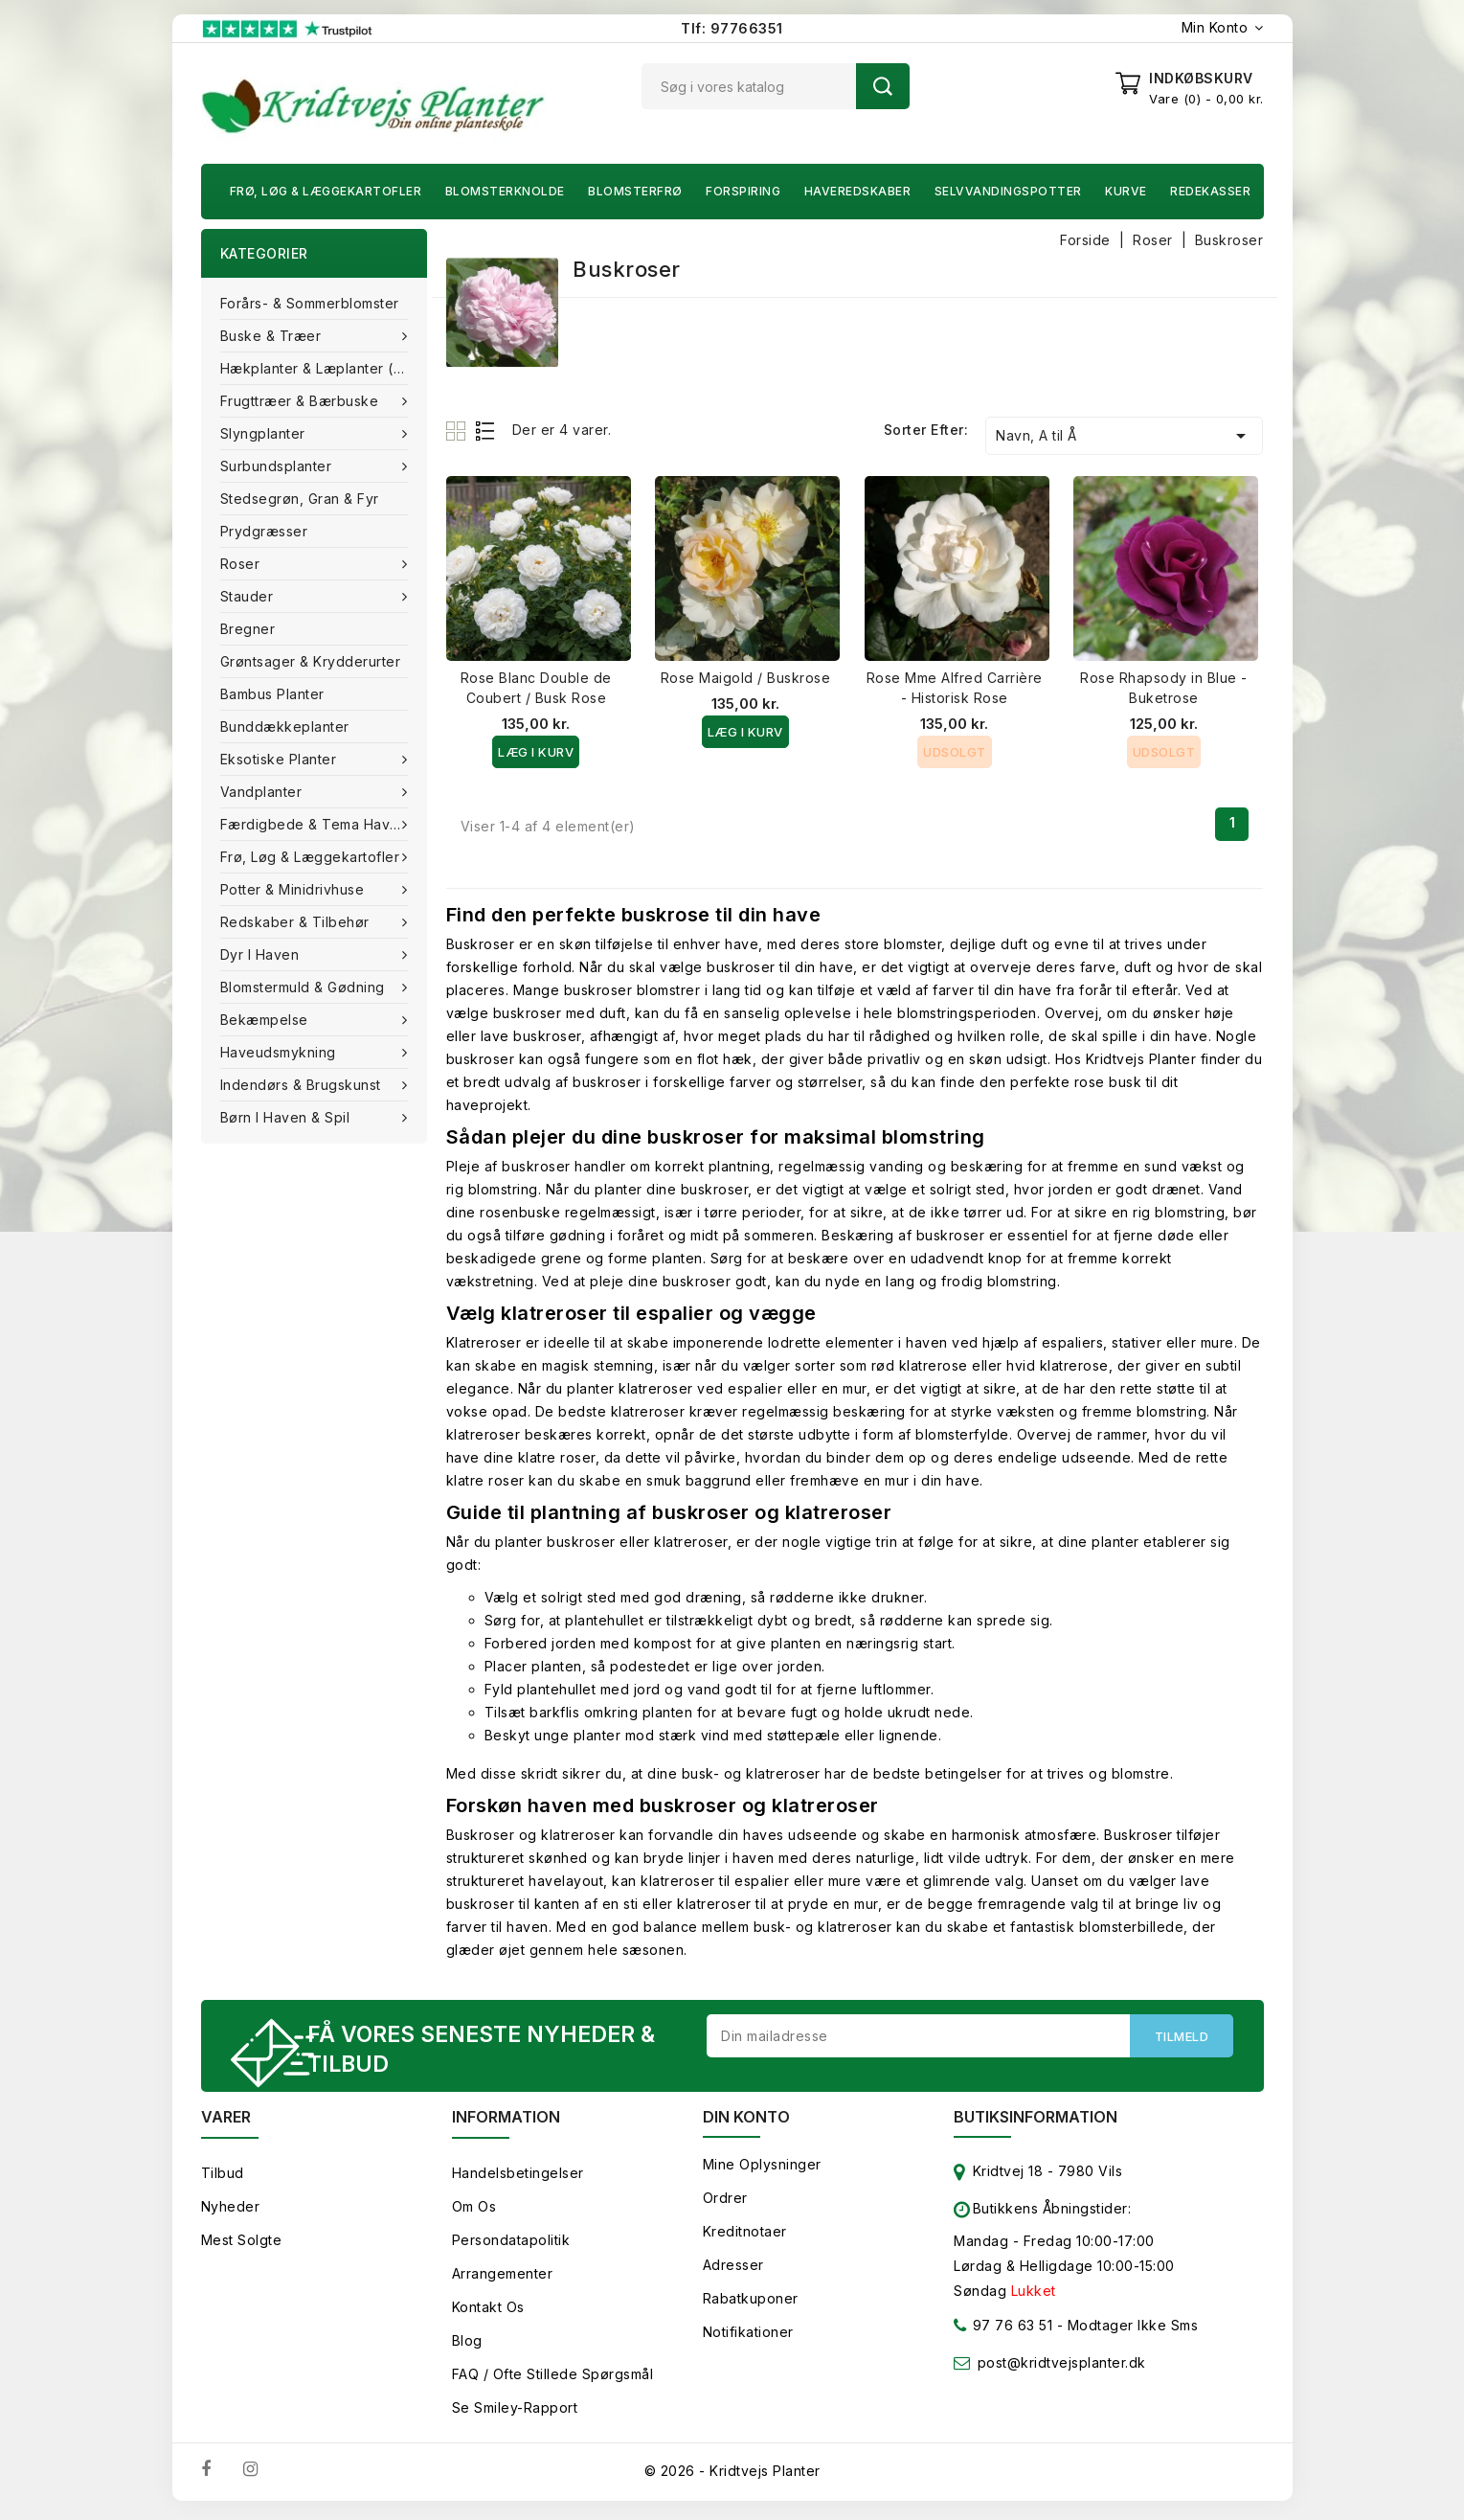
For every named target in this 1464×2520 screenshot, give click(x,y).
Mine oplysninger (762, 2169)
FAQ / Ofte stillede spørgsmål (553, 2379)
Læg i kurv (536, 752)
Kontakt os (488, 2312)
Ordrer (725, 2202)
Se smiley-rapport (515, 2412)
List (486, 431)
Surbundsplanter (278, 466)
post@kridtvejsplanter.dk (1062, 2367)
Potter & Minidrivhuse (294, 889)
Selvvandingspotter (1008, 191)
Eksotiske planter (280, 759)
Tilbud (222, 2177)
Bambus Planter (272, 694)
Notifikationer (748, 2336)
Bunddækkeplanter (284, 726)
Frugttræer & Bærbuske (301, 401)
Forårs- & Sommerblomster (309, 303)
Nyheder (230, 2211)
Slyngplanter (265, 433)
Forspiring (743, 191)
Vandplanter (263, 791)
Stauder (249, 596)
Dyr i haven (262, 954)
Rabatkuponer (751, 2303)
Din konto (746, 2121)
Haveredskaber (858, 191)
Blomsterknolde (505, 191)
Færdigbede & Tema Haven (316, 824)
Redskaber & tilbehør (297, 922)
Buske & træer (273, 336)
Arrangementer (502, 2278)
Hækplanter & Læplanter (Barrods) (323, 368)
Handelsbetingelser (518, 2177)
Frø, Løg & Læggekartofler (326, 191)
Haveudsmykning (280, 1052)
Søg (883, 86)
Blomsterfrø (635, 191)
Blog (467, 2345)
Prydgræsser (264, 531)
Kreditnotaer (745, 2236)
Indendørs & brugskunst (303, 1085)
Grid (458, 431)
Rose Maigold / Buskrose (746, 678)
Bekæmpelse (266, 1019)
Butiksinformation (1035, 2121)
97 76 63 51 (1003, 2334)
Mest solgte (241, 2244)
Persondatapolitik (511, 2244)
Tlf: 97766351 (732, 28)
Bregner (248, 629)
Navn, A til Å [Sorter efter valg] (1124, 435)
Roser (242, 564)
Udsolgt (954, 752)
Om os (474, 2211)
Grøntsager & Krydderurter (310, 661)
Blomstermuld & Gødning (305, 987)
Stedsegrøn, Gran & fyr (299, 498)
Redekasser (1210, 191)
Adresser (733, 2269)
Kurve (1126, 191)
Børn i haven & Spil (287, 1117)
